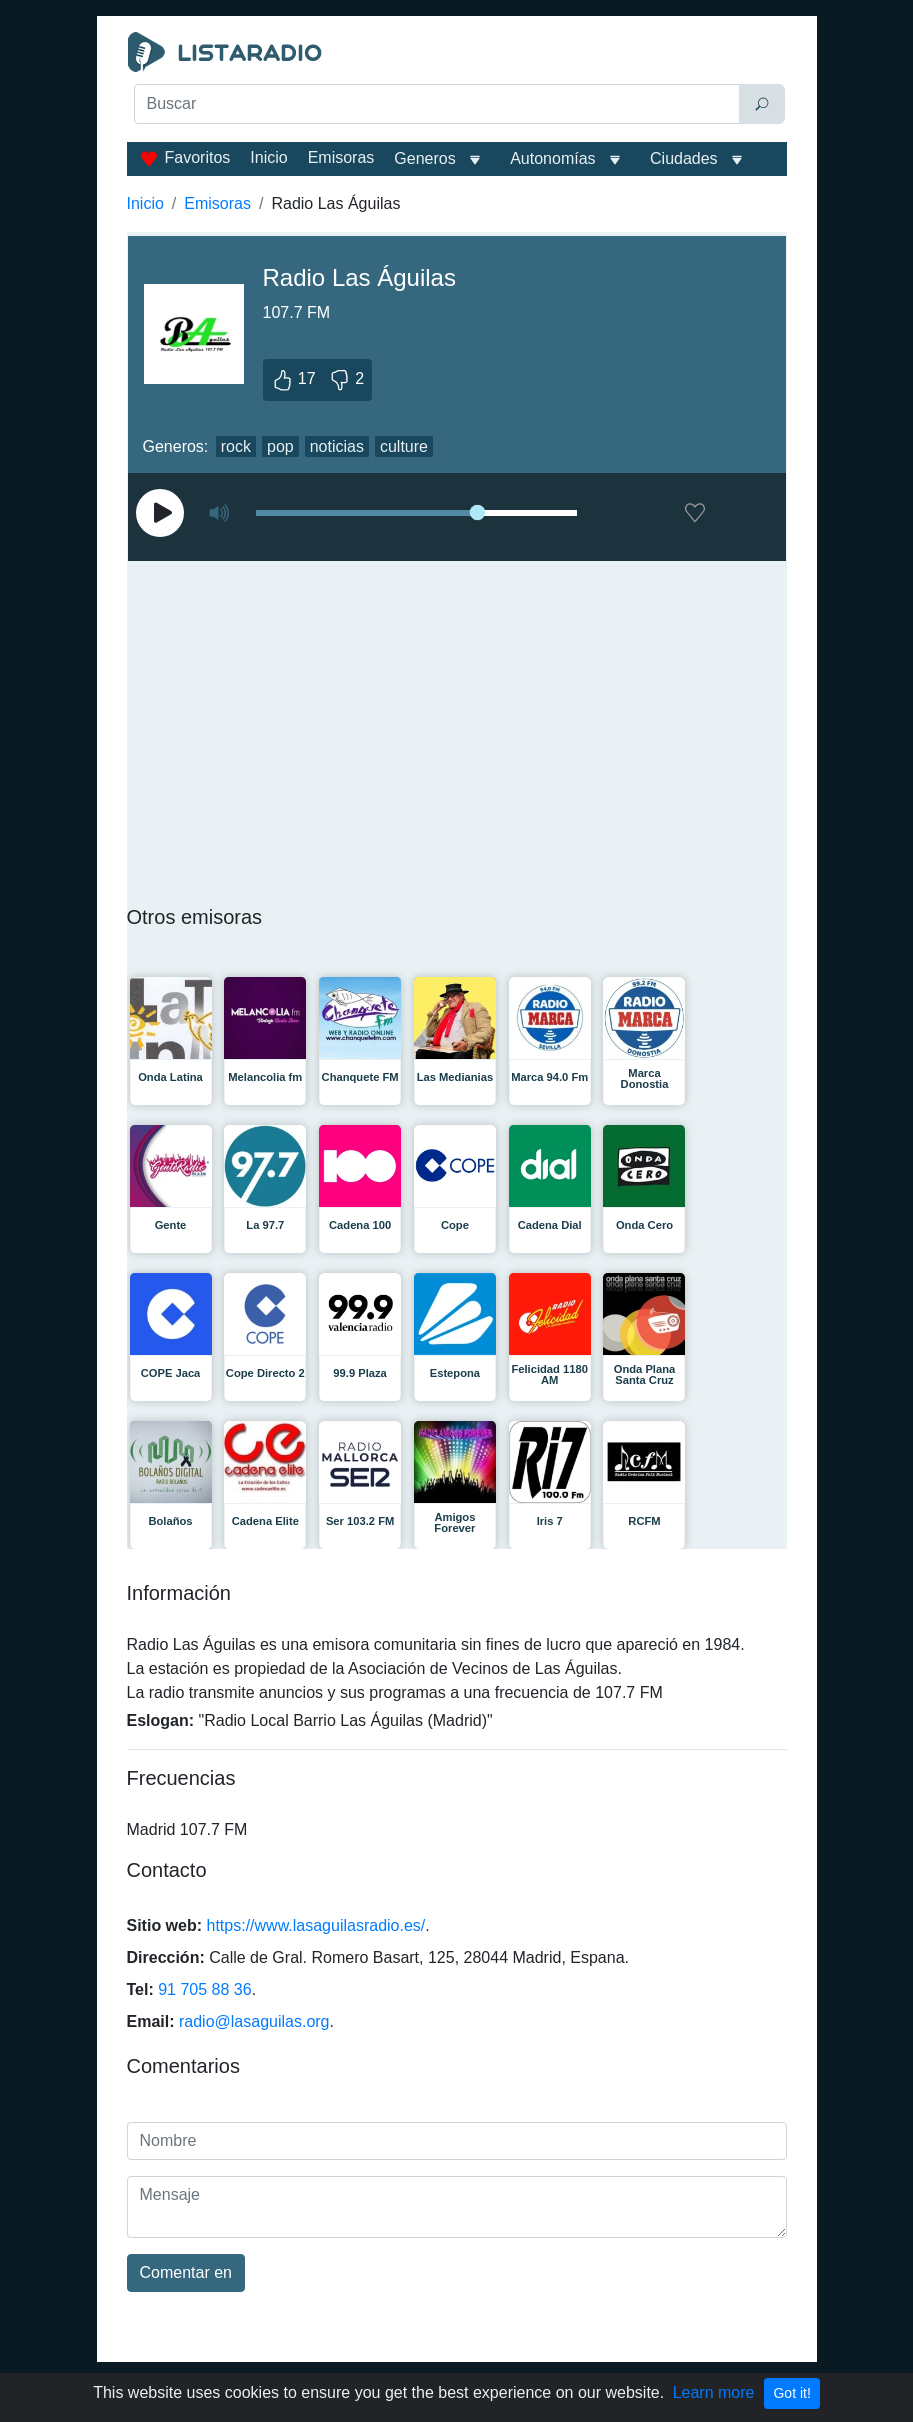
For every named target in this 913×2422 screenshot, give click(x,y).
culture (404, 446)
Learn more (714, 2392)
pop (280, 446)
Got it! (791, 2393)
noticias (337, 446)
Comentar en (186, 2272)
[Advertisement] (457, 176)
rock (236, 446)
